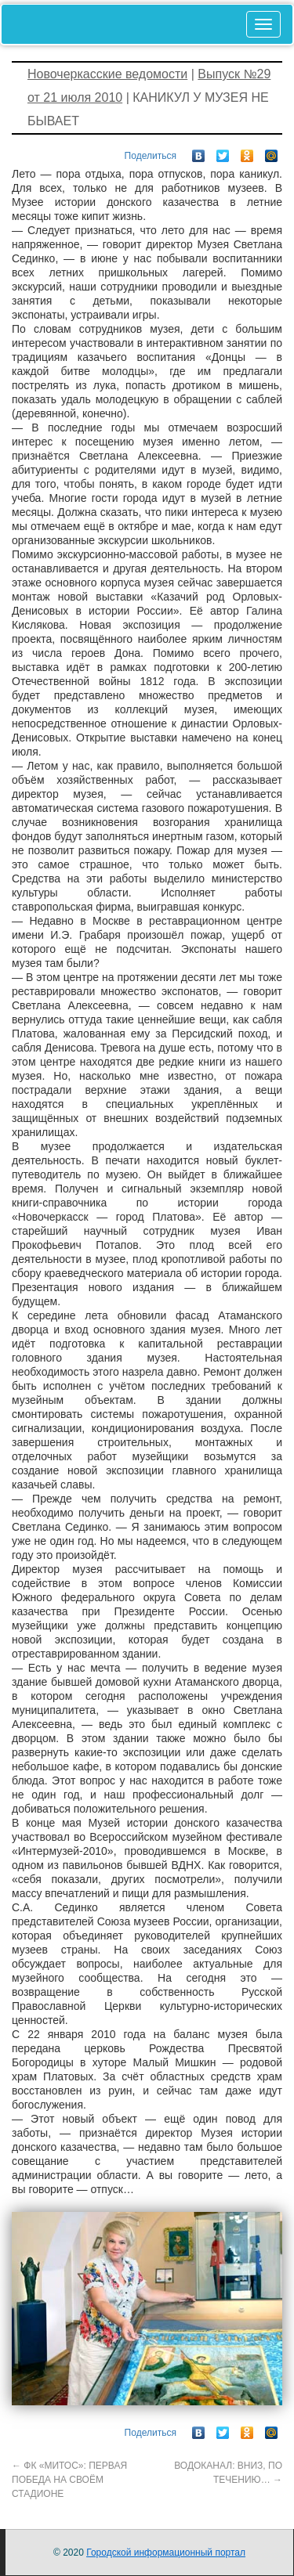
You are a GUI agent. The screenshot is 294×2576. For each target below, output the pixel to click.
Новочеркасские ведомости (107, 74)
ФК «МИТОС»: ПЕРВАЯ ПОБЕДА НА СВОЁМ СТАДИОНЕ (69, 2479)
